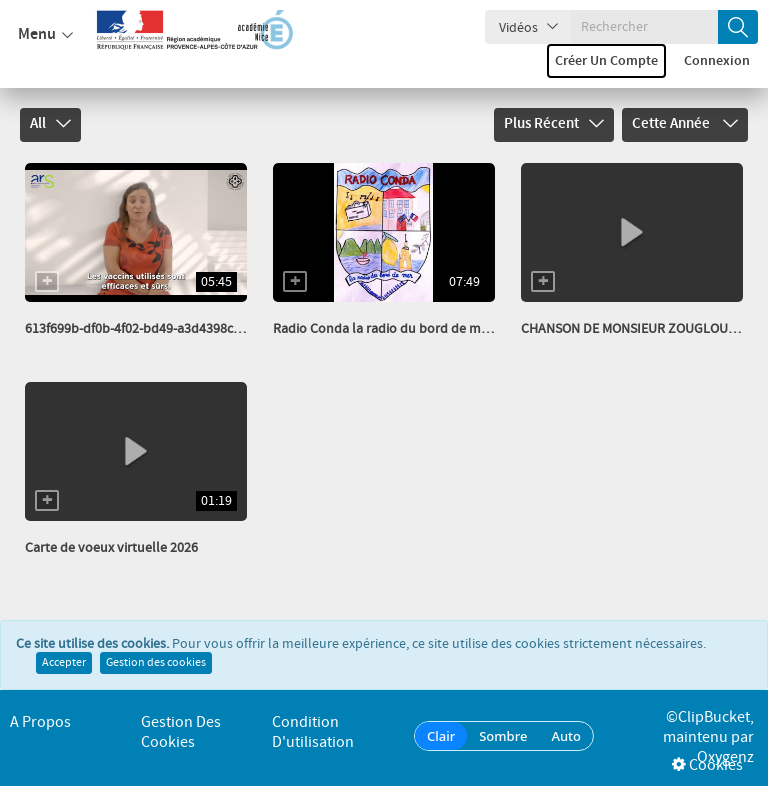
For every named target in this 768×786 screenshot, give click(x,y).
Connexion (717, 61)
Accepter (64, 663)
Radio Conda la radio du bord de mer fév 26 (402, 329)
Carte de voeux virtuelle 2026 (111, 548)
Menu (45, 35)
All (50, 124)
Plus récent (554, 124)
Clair (441, 736)
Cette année (685, 124)
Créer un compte (606, 61)
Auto (566, 736)
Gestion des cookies (156, 663)
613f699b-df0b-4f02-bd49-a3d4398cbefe (142, 329)
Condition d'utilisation (313, 732)
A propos (40, 722)
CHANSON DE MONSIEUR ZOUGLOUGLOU (641, 329)
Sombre (503, 736)
